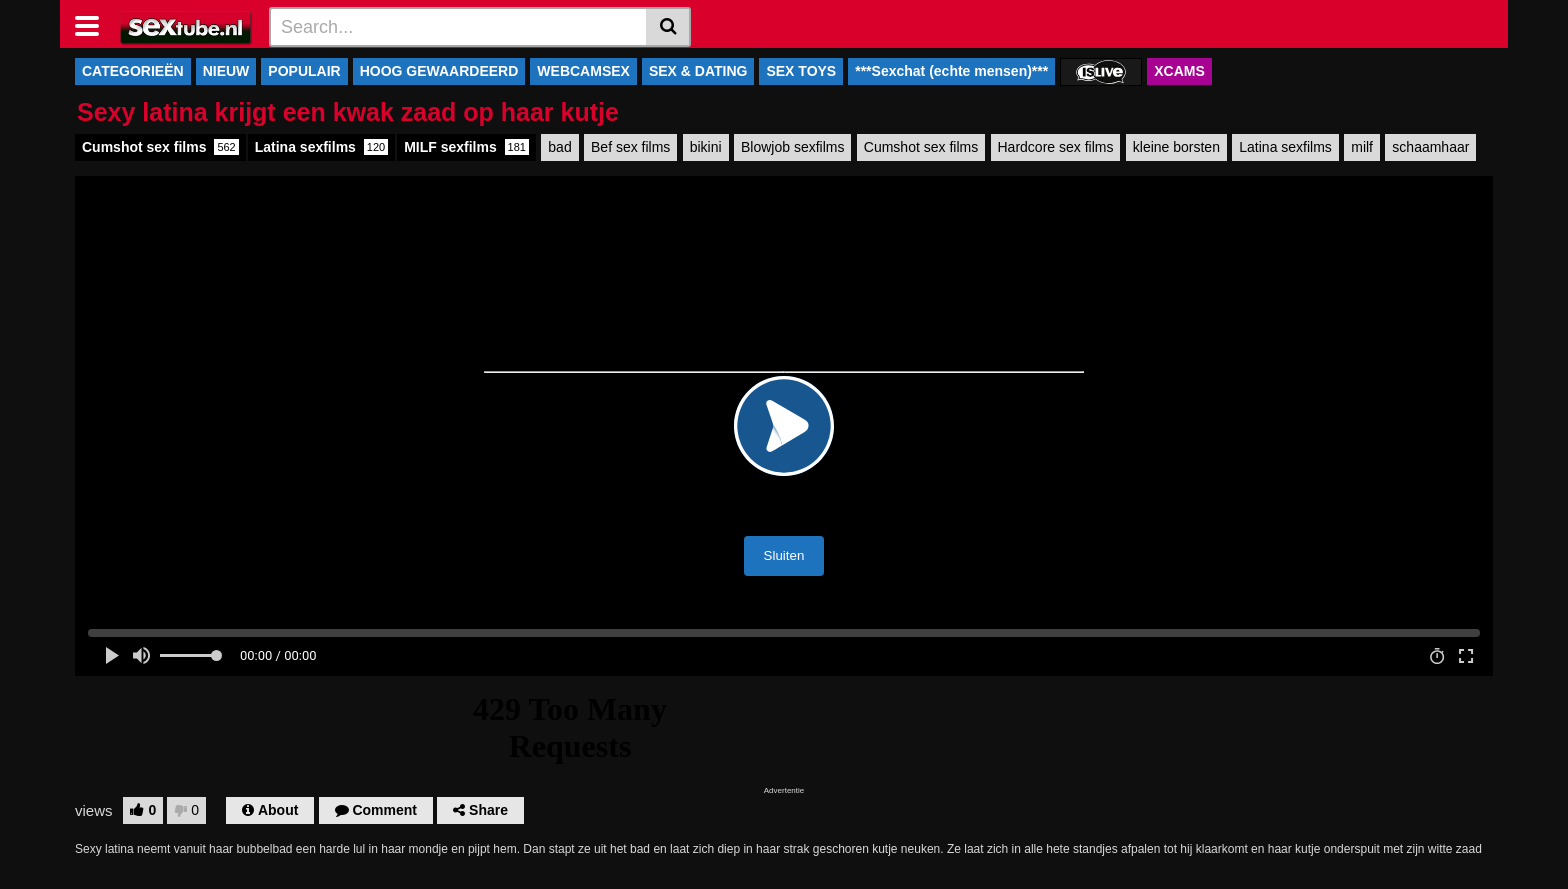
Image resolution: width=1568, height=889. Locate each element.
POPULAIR (304, 71)
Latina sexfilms (321, 147)
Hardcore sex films (1056, 147)
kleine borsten (1176, 147)
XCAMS (1179, 71)
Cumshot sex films (160, 147)
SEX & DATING (698, 71)
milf (1362, 147)
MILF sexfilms (466, 147)
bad (559, 147)
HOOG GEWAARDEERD (439, 71)
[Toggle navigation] (94, 24)
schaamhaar (1430, 147)
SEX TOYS (801, 71)
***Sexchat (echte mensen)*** (951, 71)
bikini (706, 147)
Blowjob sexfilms (792, 147)
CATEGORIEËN (133, 71)
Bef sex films (630, 147)
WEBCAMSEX (583, 71)
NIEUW (226, 71)
